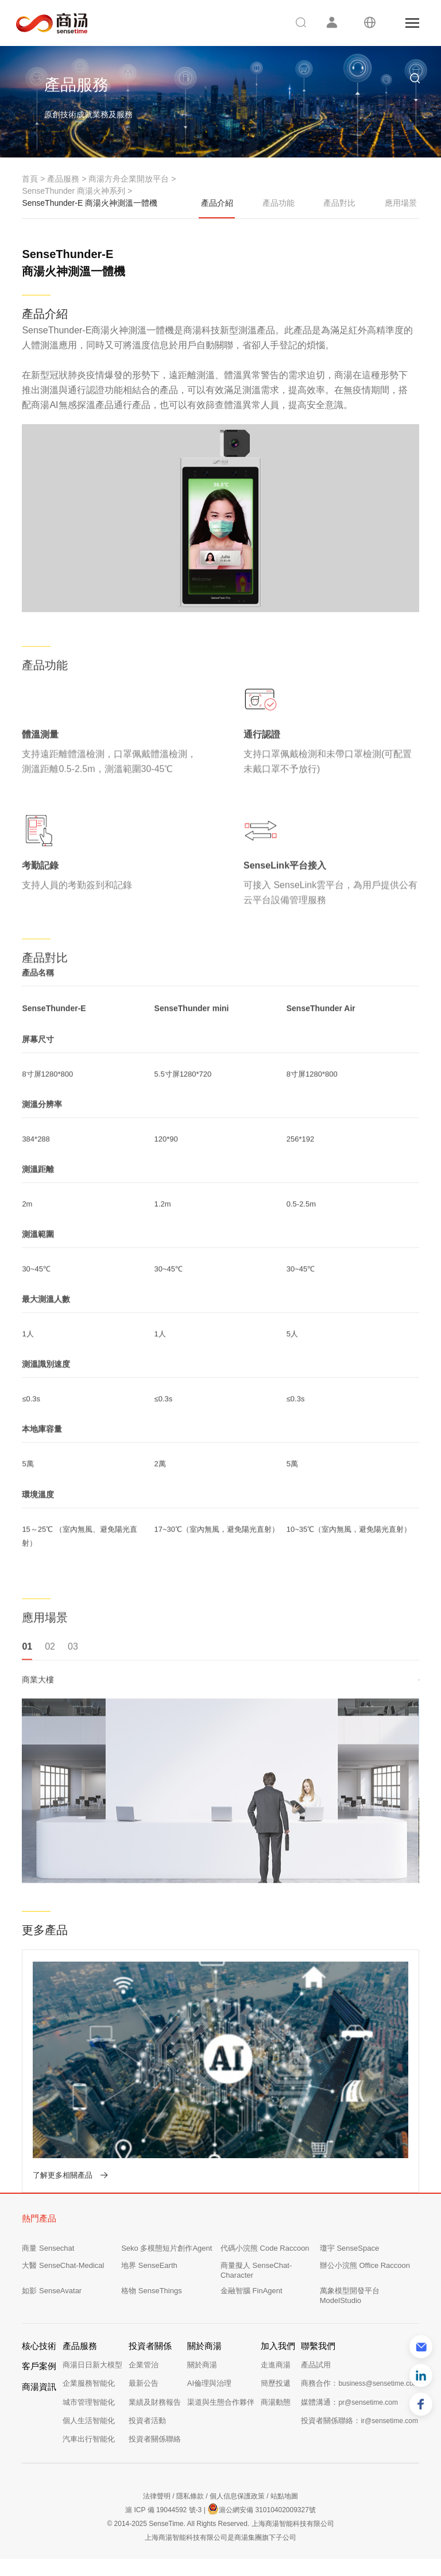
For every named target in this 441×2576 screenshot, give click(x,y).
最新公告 (143, 2383)
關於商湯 (202, 2364)
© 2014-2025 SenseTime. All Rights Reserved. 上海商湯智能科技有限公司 (220, 2524)
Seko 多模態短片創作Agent (166, 2248)
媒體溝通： (349, 2402)
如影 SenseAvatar (52, 2290)
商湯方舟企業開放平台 (128, 178)
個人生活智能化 (89, 2420)
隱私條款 (190, 2496)
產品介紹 (217, 208)
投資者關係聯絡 (155, 2439)
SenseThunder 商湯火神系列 (73, 190)
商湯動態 (276, 2402)
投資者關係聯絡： (359, 2420)
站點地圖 (284, 2496)
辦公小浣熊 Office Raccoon (365, 2265)
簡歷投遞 (276, 2383)
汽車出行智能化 (89, 2439)
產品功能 (278, 202)
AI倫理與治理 (209, 2383)
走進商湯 (276, 2364)
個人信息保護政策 (237, 2496)
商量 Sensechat (48, 2248)
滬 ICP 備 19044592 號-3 (163, 2510)
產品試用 (316, 2364)
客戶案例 (39, 2366)
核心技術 (39, 2346)
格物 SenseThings (151, 2290)
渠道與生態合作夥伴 (220, 2402)
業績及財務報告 (155, 2402)
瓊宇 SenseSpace (349, 2248)
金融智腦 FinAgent (251, 2290)
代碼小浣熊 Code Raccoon (265, 2248)
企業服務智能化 (89, 2383)
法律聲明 (157, 2496)
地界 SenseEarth (149, 2265)
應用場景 (401, 202)
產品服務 (63, 178)
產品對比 (339, 202)
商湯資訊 (39, 2387)
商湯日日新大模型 (92, 2364)
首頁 (30, 178)
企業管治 (143, 2364)
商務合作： (360, 2383)
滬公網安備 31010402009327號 (261, 2509)
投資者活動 (147, 2420)
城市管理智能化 (89, 2402)
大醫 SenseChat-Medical (63, 2265)
